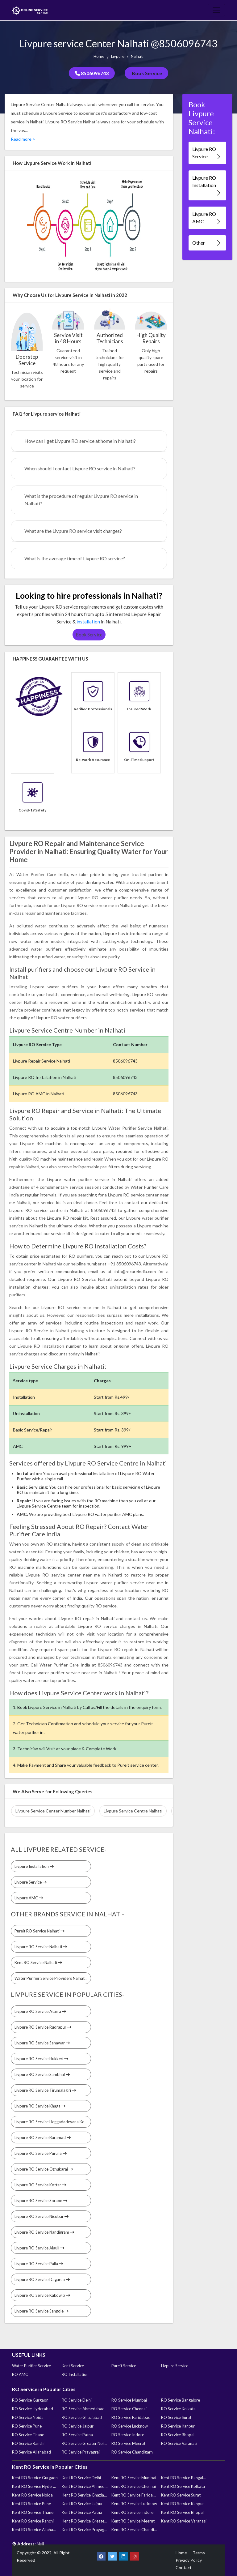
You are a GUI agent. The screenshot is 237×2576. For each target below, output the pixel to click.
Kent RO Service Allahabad (35, 2529)
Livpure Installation (34, 1866)
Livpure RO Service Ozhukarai (44, 2169)
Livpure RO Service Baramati (43, 2137)
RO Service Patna (77, 2434)
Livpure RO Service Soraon (41, 2200)
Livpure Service (31, 1882)
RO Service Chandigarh (132, 2452)
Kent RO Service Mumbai (133, 2477)
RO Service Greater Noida (84, 2443)
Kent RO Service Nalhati (38, 1962)
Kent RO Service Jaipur (82, 2503)
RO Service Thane (28, 2434)
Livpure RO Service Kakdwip (42, 2295)
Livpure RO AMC (207, 218)
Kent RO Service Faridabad (134, 2495)
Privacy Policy (189, 2560)
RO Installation (75, 2374)
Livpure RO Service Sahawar (42, 2042)
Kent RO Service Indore (132, 2512)
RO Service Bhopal (177, 2434)
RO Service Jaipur (78, 2426)
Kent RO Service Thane (32, 2512)
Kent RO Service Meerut (133, 2520)
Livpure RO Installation (207, 185)
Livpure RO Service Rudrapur (43, 2027)
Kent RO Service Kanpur (182, 2503)
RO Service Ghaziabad (82, 2417)
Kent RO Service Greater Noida (84, 2520)
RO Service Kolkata (178, 2408)
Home (99, 56)
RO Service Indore (127, 2434)
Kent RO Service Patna (82, 2512)
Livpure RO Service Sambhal (42, 2074)
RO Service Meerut (128, 2443)
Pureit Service (123, 2365)
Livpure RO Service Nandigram (44, 2232)
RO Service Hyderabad (32, 2408)
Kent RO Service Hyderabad (35, 2486)
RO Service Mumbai (129, 2400)
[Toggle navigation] (216, 10)
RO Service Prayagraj (81, 2452)
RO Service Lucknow (129, 2426)
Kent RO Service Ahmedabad (84, 2486)
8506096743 (92, 73)
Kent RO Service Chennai (133, 2486)
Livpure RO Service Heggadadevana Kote (53, 2121)
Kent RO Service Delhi (81, 2477)
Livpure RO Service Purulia (41, 2153)
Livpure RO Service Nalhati (41, 1946)
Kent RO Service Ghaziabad (84, 2495)
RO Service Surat (176, 2417)
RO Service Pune (27, 2426)
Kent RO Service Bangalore (184, 2477)
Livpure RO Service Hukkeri (41, 2058)
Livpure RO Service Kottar (40, 2184)
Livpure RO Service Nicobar (42, 2216)
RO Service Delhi (77, 2400)
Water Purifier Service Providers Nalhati (52, 1978)
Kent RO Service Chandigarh (134, 2529)
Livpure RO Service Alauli (39, 2247)
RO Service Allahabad (31, 2452)
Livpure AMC (29, 1897)
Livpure (117, 56)
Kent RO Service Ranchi (33, 2520)
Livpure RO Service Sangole (42, 2311)
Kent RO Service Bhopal (182, 2512)
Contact (184, 2567)
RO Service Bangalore (180, 2400)
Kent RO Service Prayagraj (84, 2529)
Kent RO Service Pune (31, 2503)
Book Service (146, 73)
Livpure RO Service (207, 153)
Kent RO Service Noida (32, 2495)
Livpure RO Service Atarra (40, 2011)
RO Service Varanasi (179, 2443)
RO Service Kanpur (178, 2426)
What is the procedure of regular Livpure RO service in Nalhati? (81, 499)
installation (88, 621)
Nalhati (137, 56)
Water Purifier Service (31, 2365)
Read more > (23, 139)
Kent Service (73, 2365)
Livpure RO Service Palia (39, 2263)
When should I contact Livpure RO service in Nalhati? (79, 468)
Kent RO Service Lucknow (134, 2503)
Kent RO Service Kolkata (183, 2486)
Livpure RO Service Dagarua (42, 2279)
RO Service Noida (28, 2417)
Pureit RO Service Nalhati (39, 1930)
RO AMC (20, 2374)
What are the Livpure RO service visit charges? (73, 531)
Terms (199, 2552)
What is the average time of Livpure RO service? (74, 558)
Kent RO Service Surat (181, 2495)
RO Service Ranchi (28, 2443)
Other (207, 243)
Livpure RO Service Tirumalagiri (45, 2090)
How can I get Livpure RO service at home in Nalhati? (80, 441)
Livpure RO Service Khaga (40, 2105)
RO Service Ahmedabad (83, 2408)
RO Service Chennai (129, 2408)
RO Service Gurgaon (30, 2400)
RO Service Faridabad (131, 2417)
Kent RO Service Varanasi (183, 2520)
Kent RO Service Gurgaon (35, 2477)
